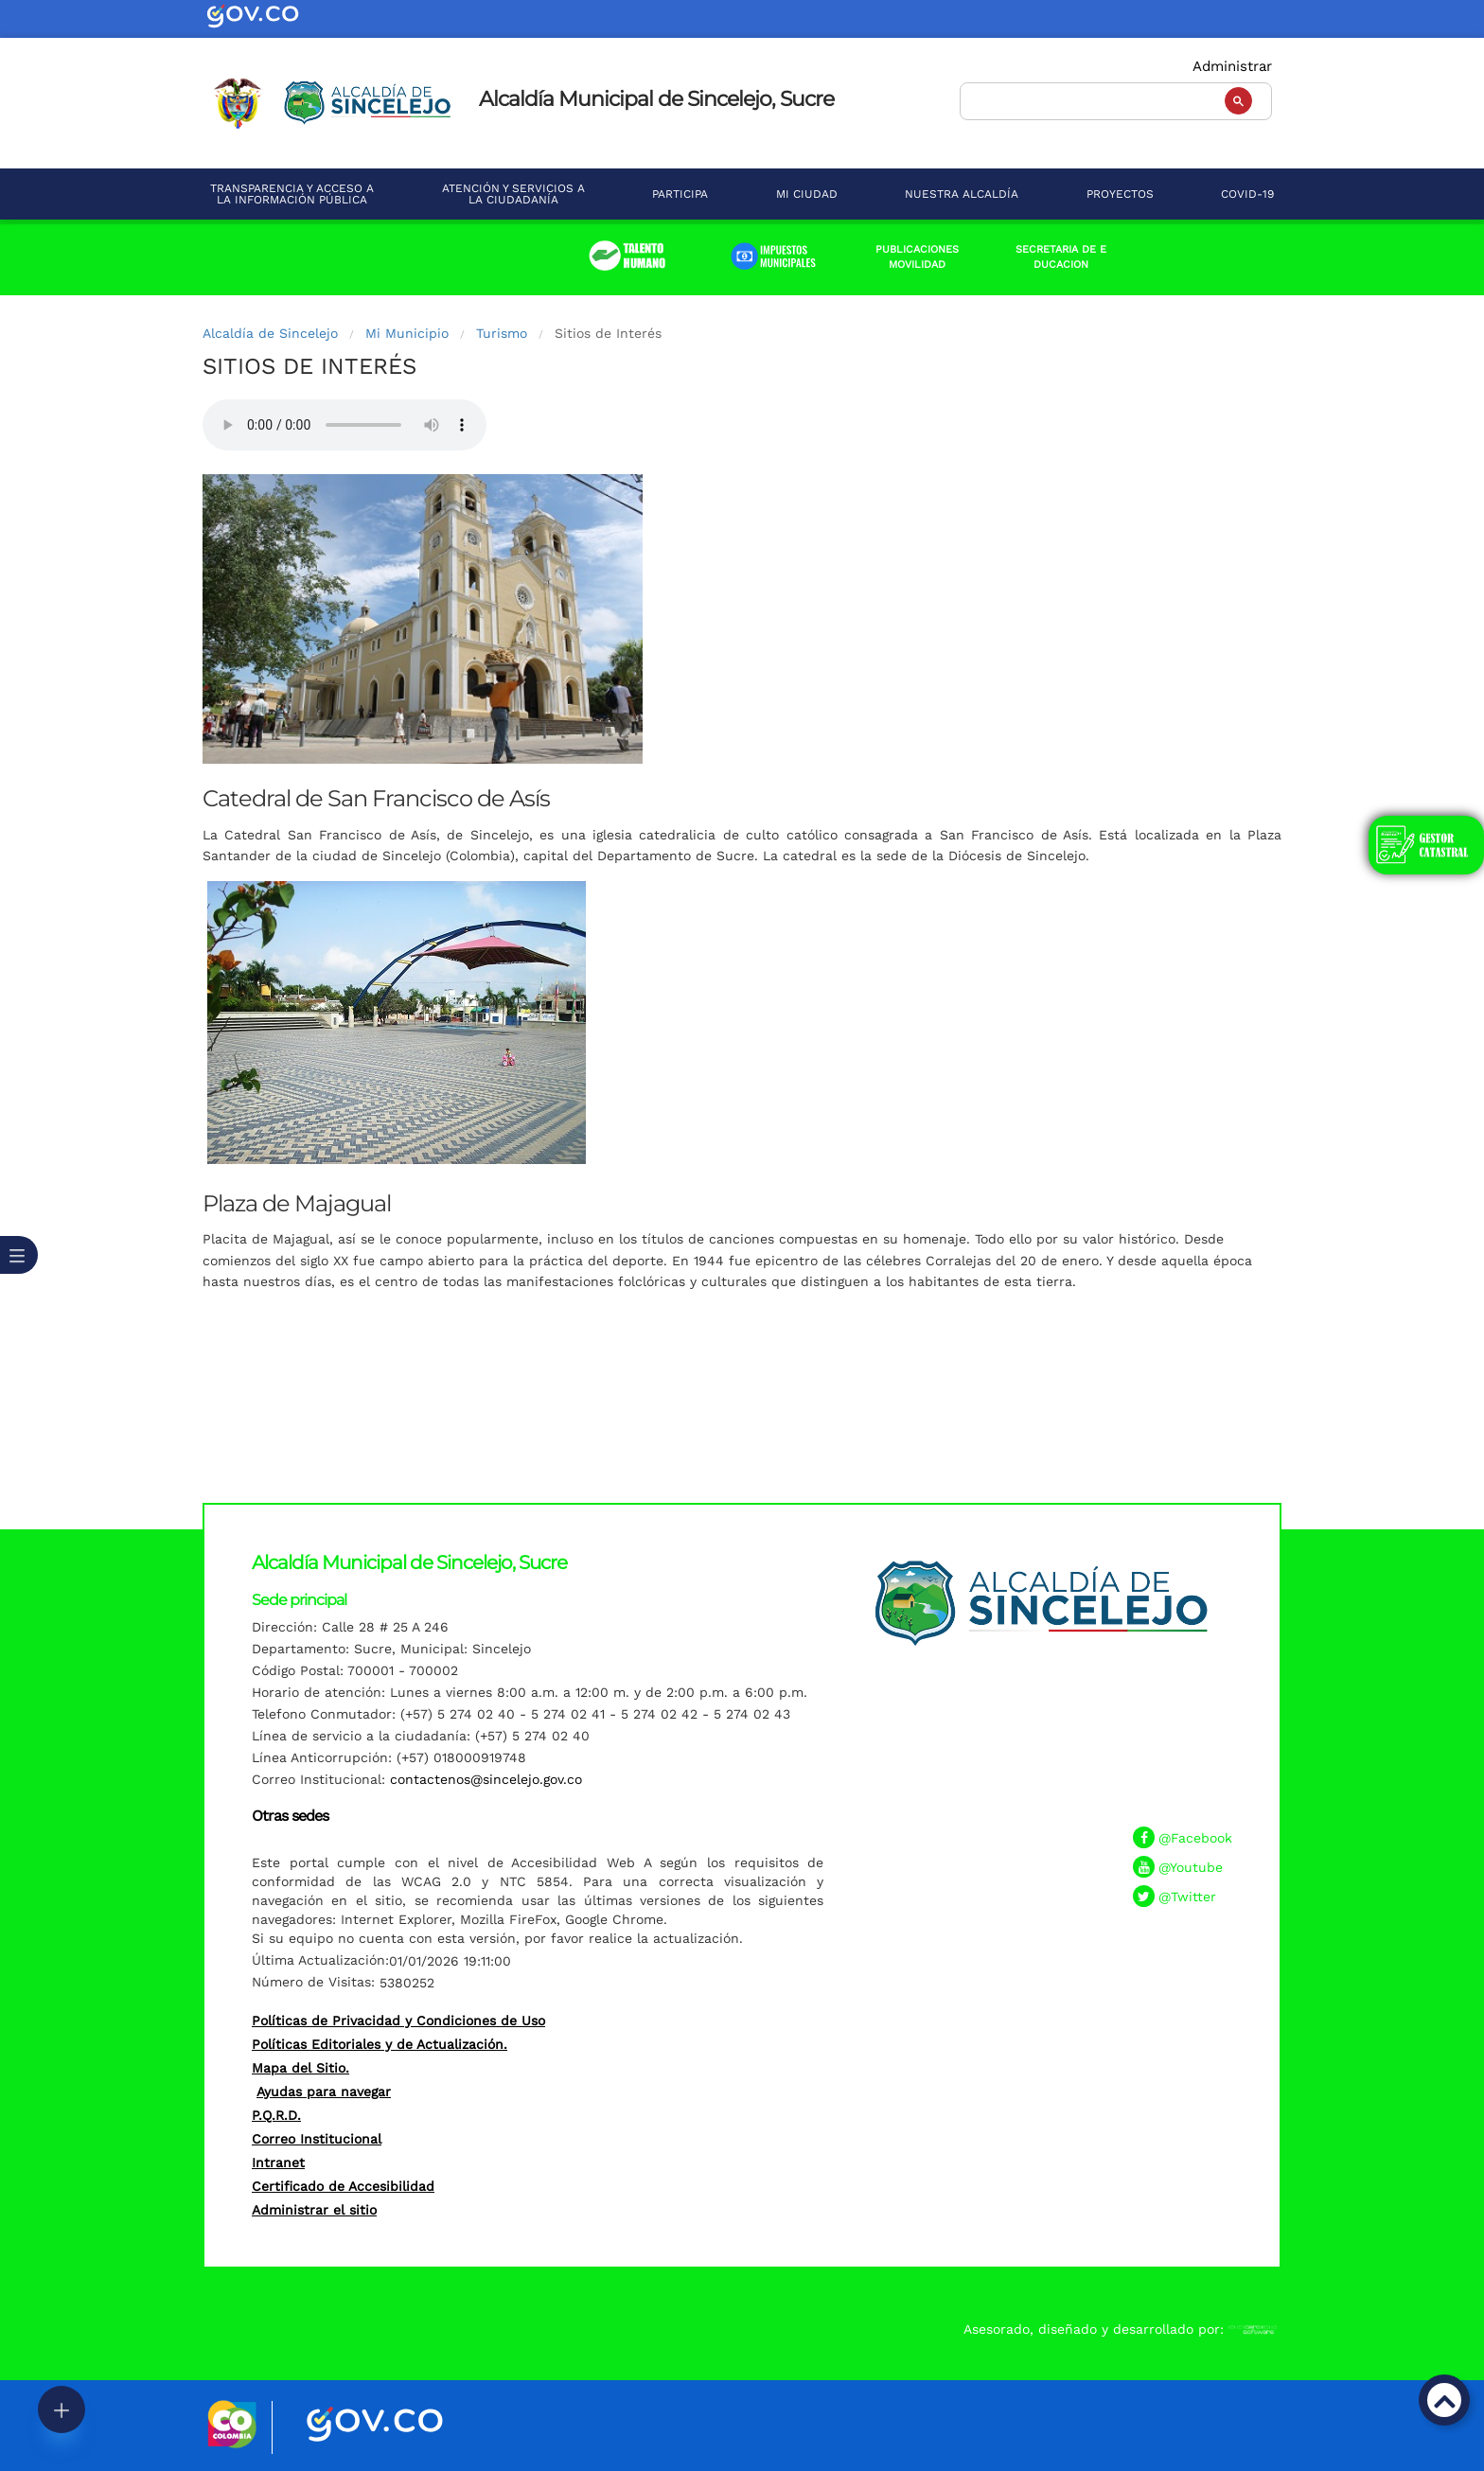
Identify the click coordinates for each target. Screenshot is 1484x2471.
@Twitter (1187, 1896)
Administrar (1232, 66)
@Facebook (1195, 1837)
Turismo (501, 333)
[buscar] (1114, 99)
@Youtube (1190, 1867)
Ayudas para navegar (323, 2091)
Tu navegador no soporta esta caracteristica (344, 424)
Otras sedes (290, 1816)
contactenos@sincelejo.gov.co (486, 1779)
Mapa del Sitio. (300, 2067)
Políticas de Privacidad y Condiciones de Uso (398, 2020)
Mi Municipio (407, 333)
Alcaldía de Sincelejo (270, 333)
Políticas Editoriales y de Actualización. (379, 2044)
